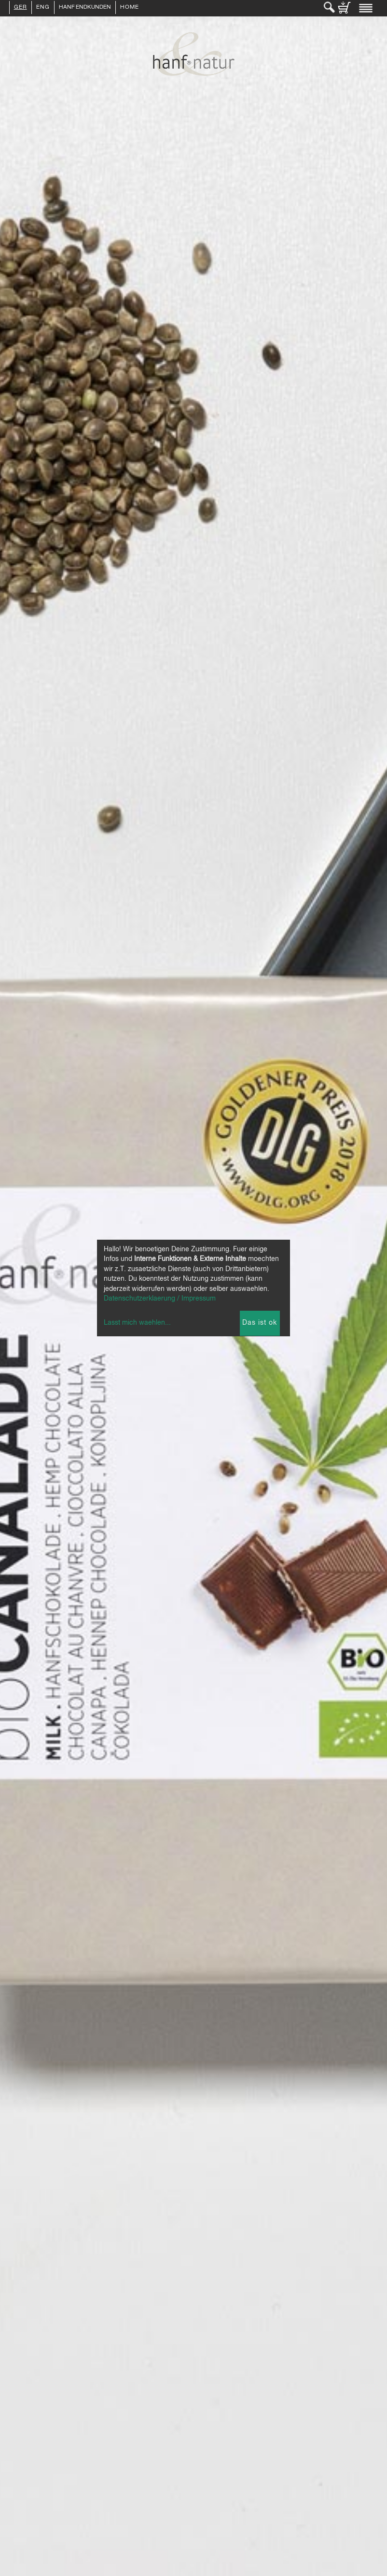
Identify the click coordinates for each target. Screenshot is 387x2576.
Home (129, 7)
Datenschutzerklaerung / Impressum (160, 1298)
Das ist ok (259, 1322)
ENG (43, 7)
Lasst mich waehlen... (137, 1322)
